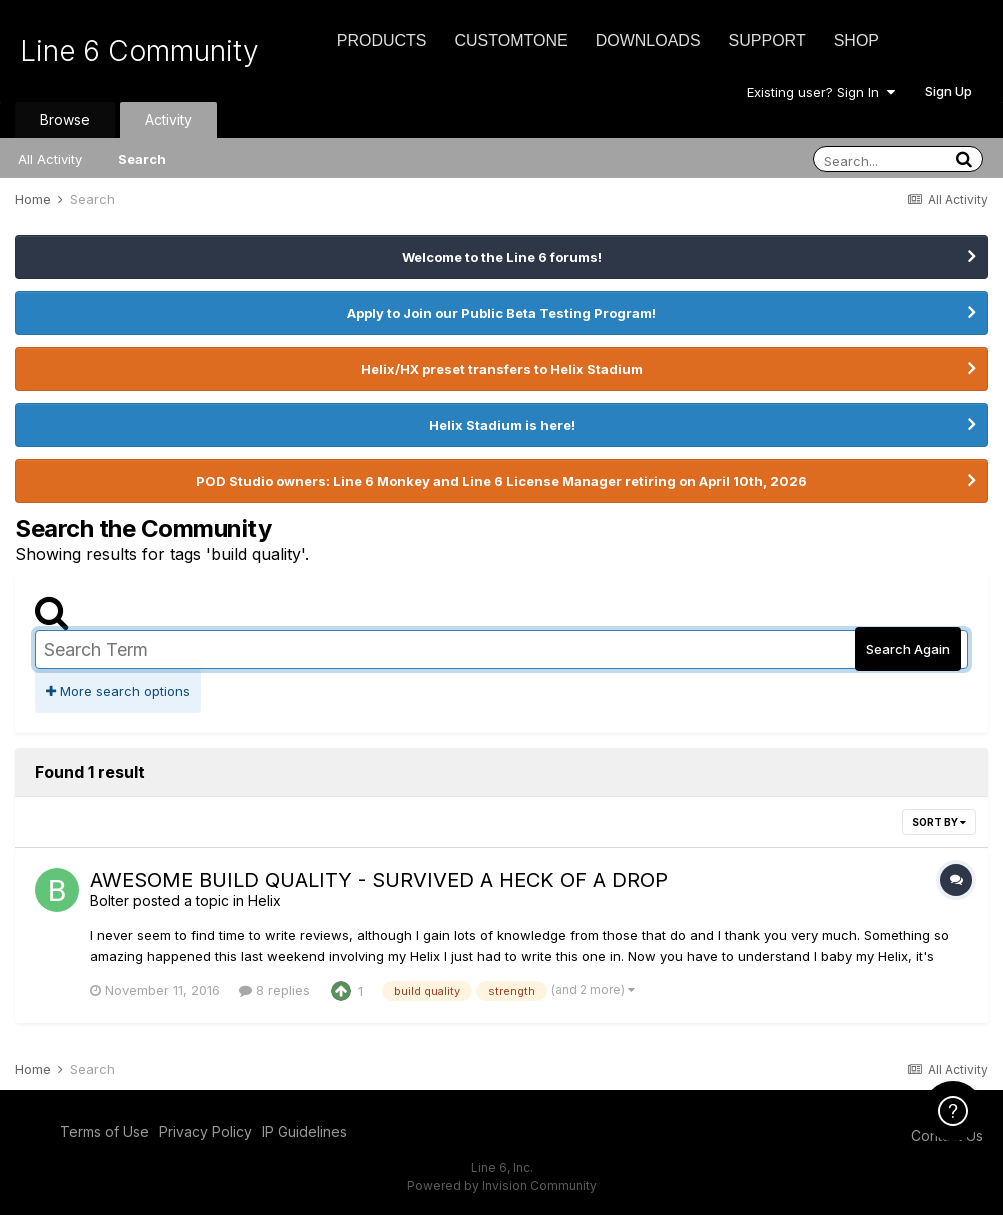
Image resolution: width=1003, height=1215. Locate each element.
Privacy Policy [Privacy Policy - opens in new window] (205, 1131)
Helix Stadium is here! (502, 425)
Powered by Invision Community (502, 1185)
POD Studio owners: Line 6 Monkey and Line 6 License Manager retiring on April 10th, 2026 (501, 481)
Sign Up (948, 91)
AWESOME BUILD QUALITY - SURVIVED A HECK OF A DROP (379, 880)
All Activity (50, 159)
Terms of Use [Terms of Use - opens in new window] (104, 1131)
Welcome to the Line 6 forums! (502, 257)
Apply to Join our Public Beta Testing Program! (501, 313)
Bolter (109, 900)
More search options (118, 691)
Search (142, 159)
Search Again (908, 649)
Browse (65, 119)
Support (767, 40)
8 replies (274, 990)
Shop (856, 40)
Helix (264, 900)
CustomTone (510, 40)
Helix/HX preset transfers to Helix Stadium (502, 369)
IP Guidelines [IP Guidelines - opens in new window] (304, 1131)
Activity (168, 119)
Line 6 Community (139, 51)
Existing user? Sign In (821, 92)
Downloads (648, 40)
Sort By (939, 822)
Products (382, 40)
